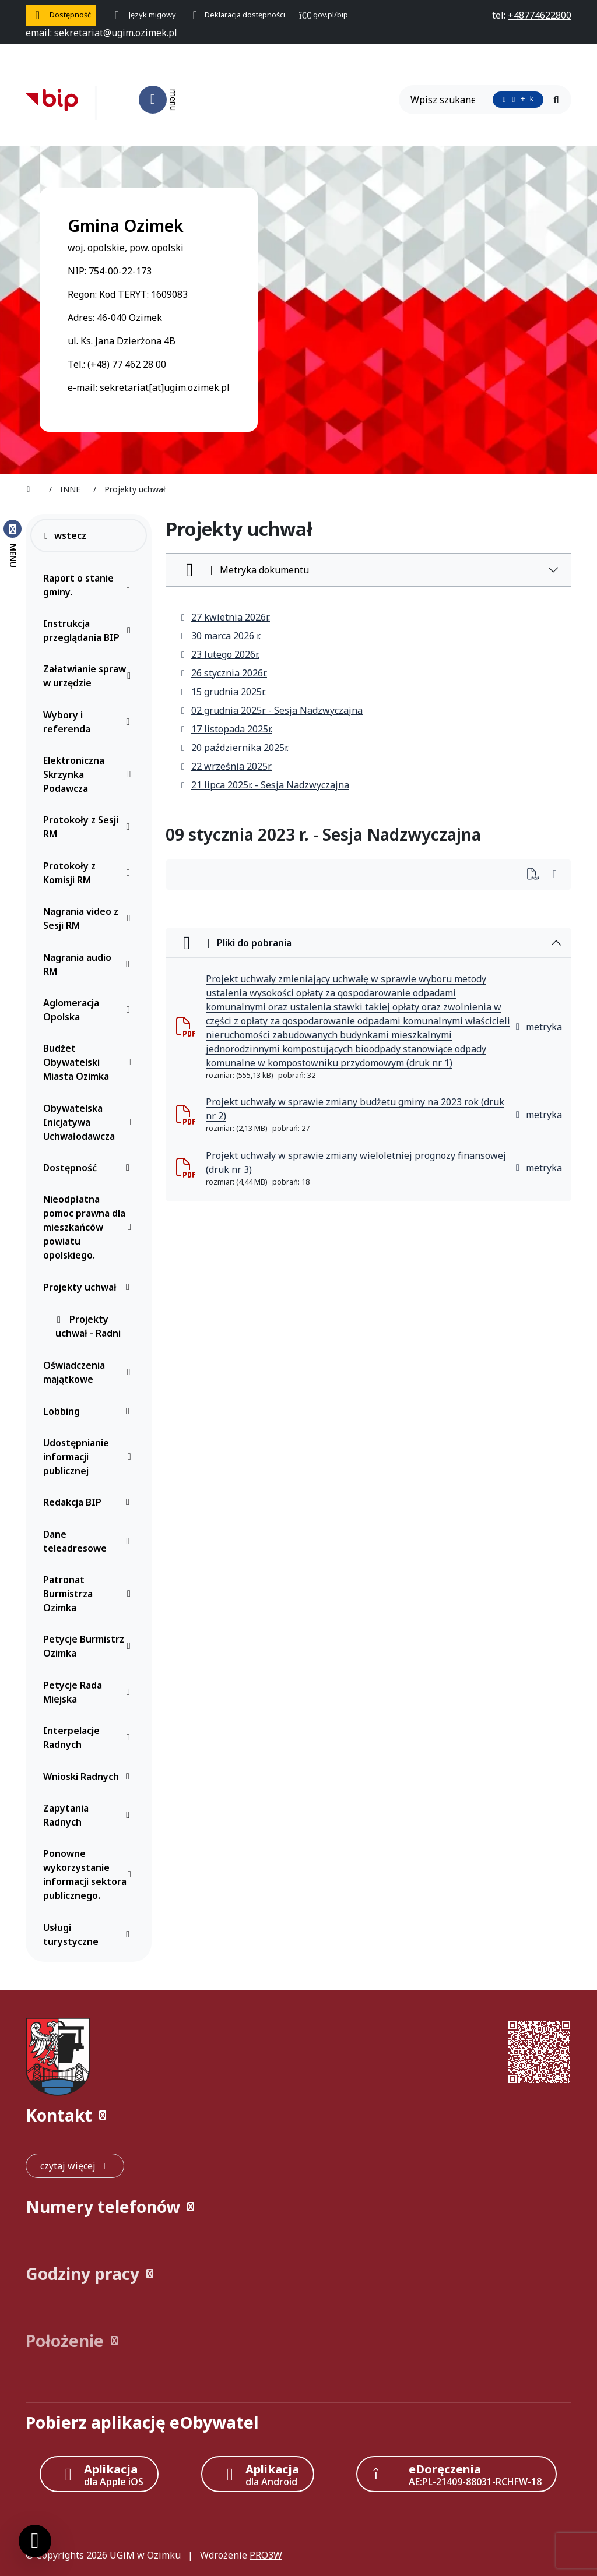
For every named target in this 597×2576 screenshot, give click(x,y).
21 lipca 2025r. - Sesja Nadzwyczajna (264, 784)
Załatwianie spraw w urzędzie (89, 675)
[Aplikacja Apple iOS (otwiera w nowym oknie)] (99, 2474)
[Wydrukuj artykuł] (536, 874)
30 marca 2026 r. (220, 635)
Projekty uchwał (89, 1287)
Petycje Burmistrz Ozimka (89, 1646)
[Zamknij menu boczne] (12, 543)
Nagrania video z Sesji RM (89, 918)
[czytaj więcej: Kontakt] (75, 2166)
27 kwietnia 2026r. (225, 617)
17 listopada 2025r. (226, 729)
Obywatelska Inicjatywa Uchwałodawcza (89, 1122)
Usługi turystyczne (89, 1934)
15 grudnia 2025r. (223, 691)
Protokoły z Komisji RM (89, 872)
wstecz (64, 535)
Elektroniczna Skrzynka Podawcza (89, 774)
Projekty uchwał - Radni (88, 1326)
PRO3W (266, 2555)
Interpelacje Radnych (89, 1737)
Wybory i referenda (89, 722)
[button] (298, 2115)
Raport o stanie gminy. (89, 585)
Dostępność (89, 1167)
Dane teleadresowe (89, 1541)
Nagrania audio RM (89, 964)
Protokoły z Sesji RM (89, 826)
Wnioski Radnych (89, 1776)
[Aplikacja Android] (257, 2474)
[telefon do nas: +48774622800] (539, 15)
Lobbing (89, 1411)
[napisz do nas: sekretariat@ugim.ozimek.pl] (115, 33)
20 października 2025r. (234, 747)
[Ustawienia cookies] (35, 2541)
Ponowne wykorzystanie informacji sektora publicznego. (89, 1874)
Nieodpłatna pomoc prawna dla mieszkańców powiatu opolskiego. (89, 1227)
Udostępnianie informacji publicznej (89, 1456)
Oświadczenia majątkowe (89, 1372)
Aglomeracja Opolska (89, 1009)
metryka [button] (538, 1026)
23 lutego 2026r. (219, 654)
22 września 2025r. (226, 766)
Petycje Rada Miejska (89, 1692)
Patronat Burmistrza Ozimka (89, 1593)
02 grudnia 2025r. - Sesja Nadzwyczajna (271, 710)
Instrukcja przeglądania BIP (89, 630)
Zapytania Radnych (89, 1815)
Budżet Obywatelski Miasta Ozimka (89, 1062)
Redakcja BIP (89, 1502)
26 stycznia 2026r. (223, 673)
